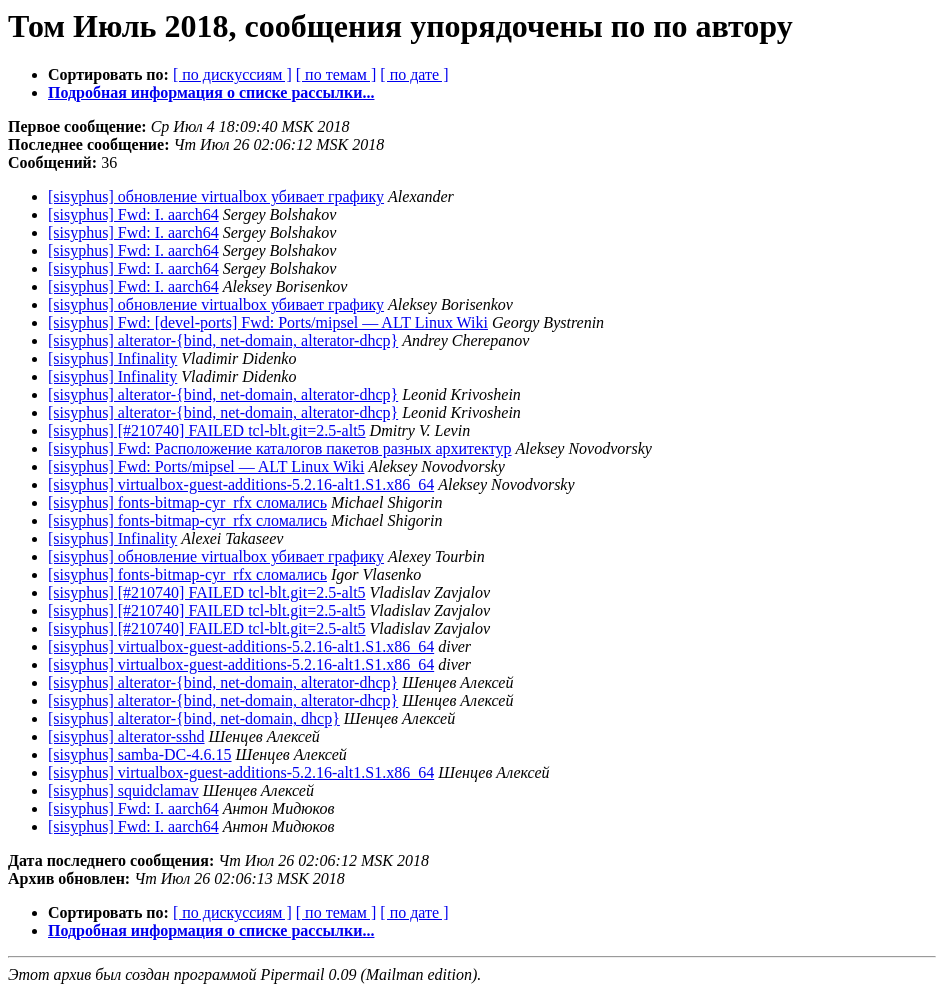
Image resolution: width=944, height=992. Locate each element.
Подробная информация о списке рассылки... (211, 92)
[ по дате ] (414, 74)
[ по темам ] (336, 74)
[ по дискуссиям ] (232, 74)
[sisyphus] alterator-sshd (126, 736)
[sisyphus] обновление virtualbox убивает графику (216, 196)
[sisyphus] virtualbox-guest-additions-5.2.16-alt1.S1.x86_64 (241, 484)
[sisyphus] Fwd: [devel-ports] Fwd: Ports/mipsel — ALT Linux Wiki (268, 322)
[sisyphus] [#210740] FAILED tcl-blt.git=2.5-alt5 (207, 430)
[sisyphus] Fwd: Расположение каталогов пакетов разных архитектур (280, 448)
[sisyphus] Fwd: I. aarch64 (133, 214)
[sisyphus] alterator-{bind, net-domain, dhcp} (194, 718)
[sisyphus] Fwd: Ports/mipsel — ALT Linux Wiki (206, 466)
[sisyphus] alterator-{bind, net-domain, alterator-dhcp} (223, 340)
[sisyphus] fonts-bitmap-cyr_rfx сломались (187, 502)
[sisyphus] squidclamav (123, 790)
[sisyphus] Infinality (112, 358)
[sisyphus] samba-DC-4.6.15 (140, 754)
